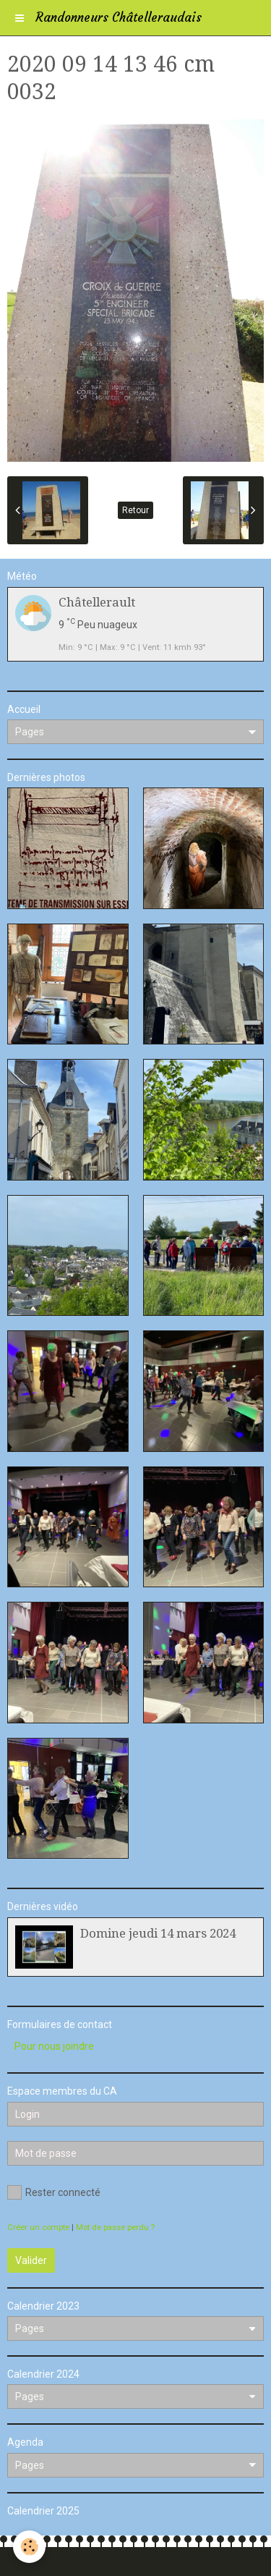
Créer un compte (38, 2227)
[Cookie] (29, 2546)
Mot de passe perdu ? (115, 2227)
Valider (31, 2260)
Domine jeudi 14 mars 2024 (158, 1933)
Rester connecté (53, 2192)
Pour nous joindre (54, 2046)
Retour (135, 510)
